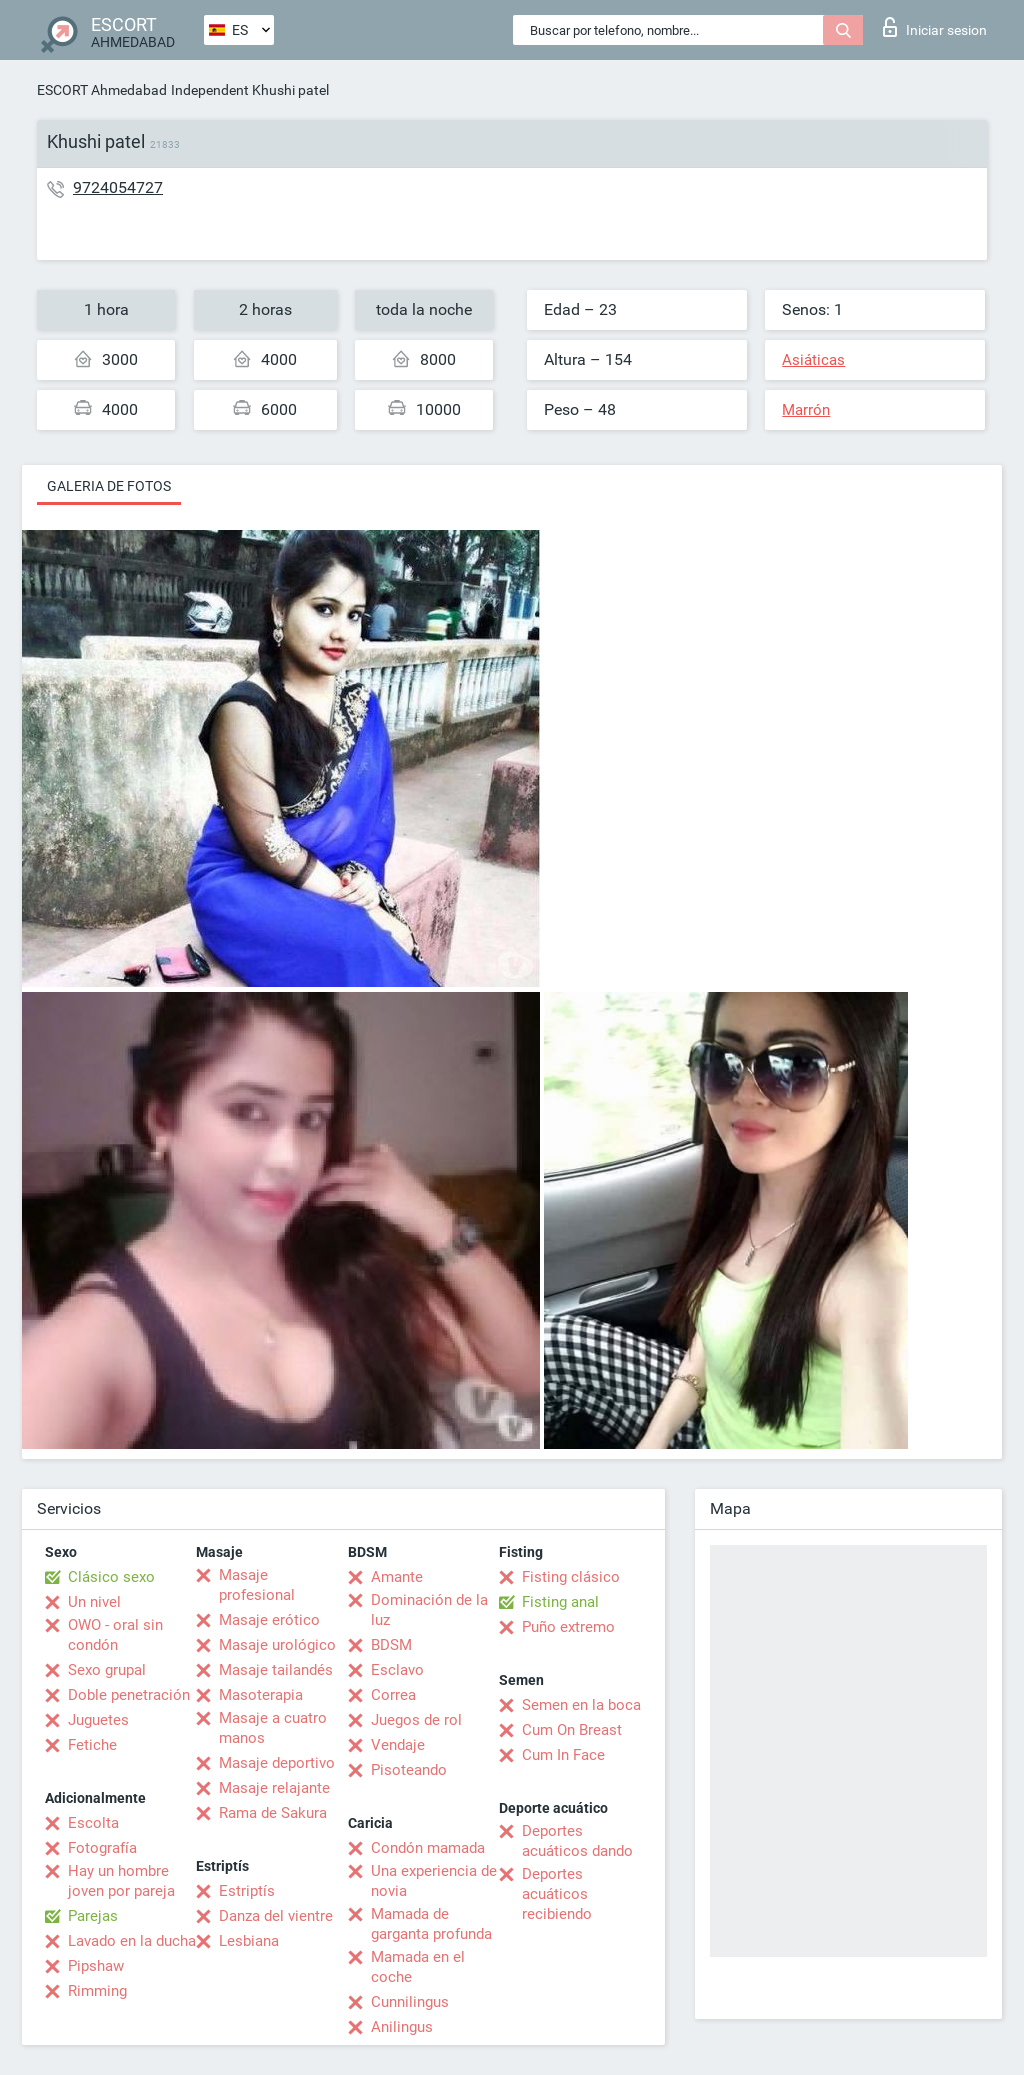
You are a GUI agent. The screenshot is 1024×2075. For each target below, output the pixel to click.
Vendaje (398, 1745)
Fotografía (102, 1848)
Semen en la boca (581, 1705)
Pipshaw (96, 1966)
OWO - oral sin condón (115, 1635)
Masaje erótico (269, 1620)
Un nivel (94, 1602)
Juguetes (98, 1720)
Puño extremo (568, 1627)
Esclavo (397, 1670)
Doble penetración (129, 1695)
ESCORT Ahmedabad (102, 90)
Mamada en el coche (418, 1967)
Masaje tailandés (276, 1670)
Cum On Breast (572, 1730)
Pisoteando (409, 1770)
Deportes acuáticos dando (577, 1841)
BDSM (391, 1645)
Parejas (93, 1916)
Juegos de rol (416, 1720)
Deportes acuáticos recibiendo (557, 1894)
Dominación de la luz (429, 1610)
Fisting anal (560, 1602)
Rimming (97, 1991)
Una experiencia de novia (434, 1881)
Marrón (806, 410)
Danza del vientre (276, 1916)
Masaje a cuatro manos (273, 1728)
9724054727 (118, 187)
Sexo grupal (107, 1670)
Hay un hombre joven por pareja (121, 1881)
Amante (397, 1577)
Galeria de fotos (109, 486)
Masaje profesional (257, 1585)
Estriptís (247, 1891)
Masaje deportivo (277, 1763)
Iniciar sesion (935, 27)
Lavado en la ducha (132, 1941)
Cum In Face (563, 1755)
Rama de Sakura (273, 1813)
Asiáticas (813, 360)
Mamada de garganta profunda (431, 1924)
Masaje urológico (277, 1645)
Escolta (93, 1823)
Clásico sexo (111, 1577)
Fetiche (92, 1745)
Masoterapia (261, 1695)
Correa (393, 1695)
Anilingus (402, 2027)
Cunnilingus (410, 2002)
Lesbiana (249, 1941)
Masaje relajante (274, 1788)
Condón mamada (428, 1848)
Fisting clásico (571, 1577)
